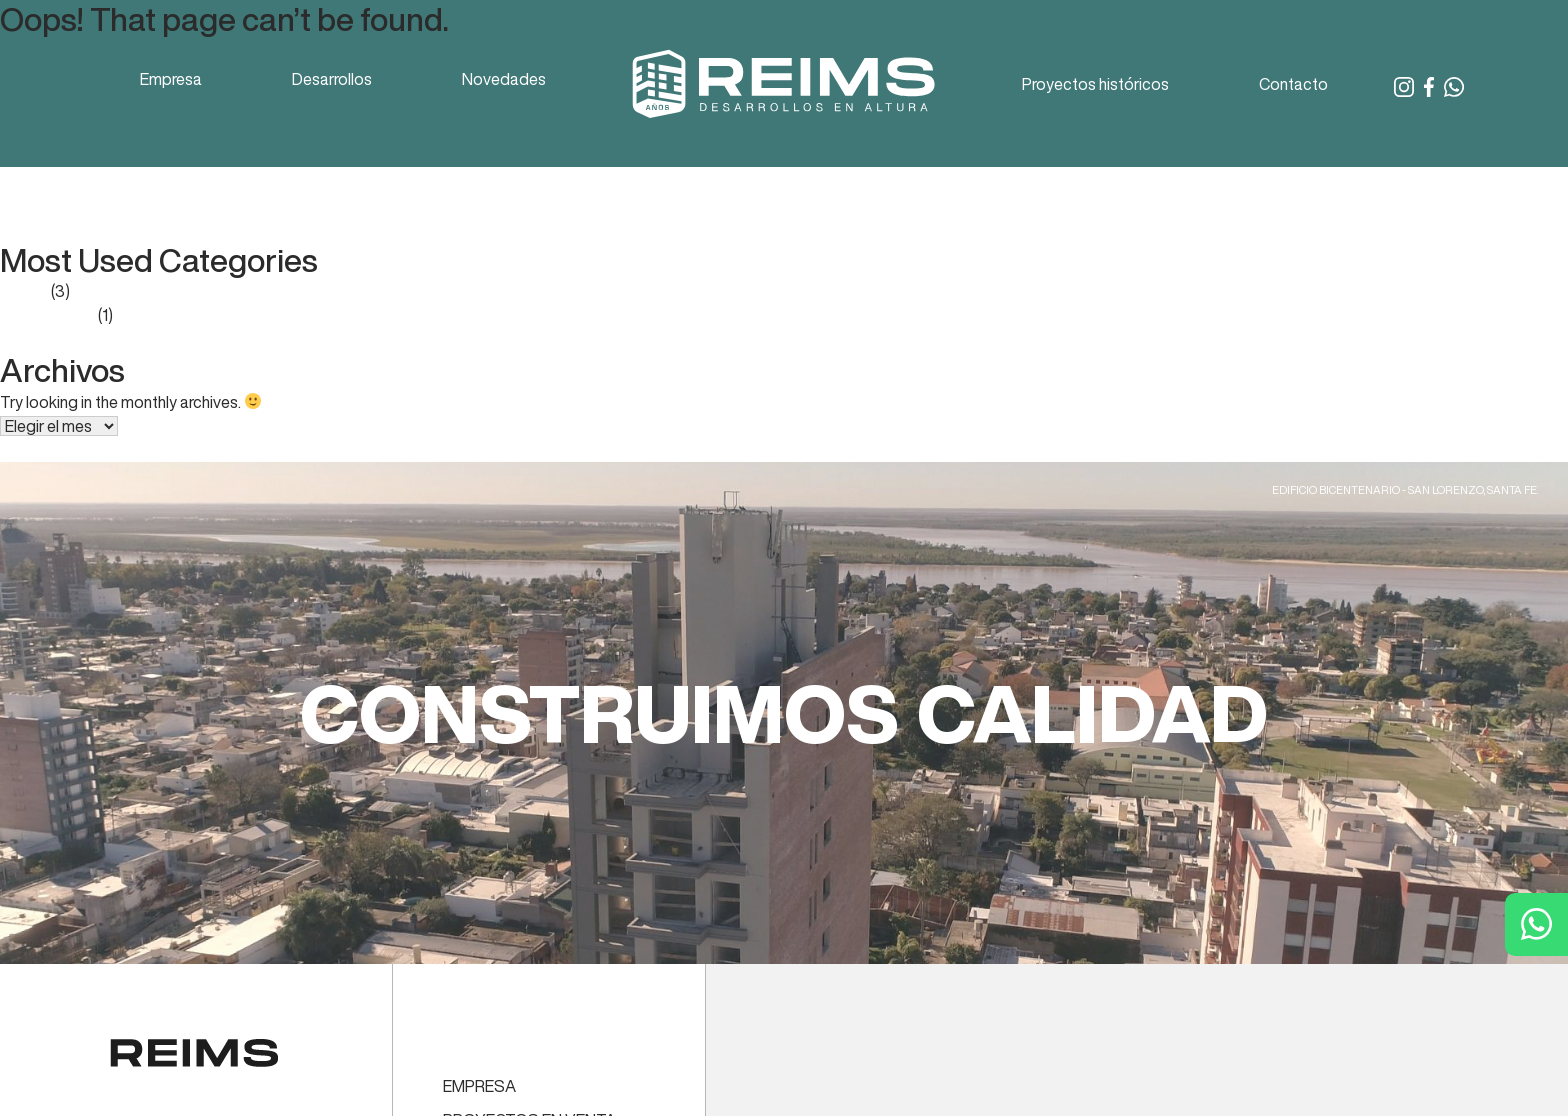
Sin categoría (47, 315)
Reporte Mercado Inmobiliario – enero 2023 (152, 181)
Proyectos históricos (1095, 84)
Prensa (24, 291)
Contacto (1293, 84)
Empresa (171, 79)
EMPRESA (479, 1086)
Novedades (504, 79)
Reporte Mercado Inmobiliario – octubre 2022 (160, 205)
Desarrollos (332, 79)
